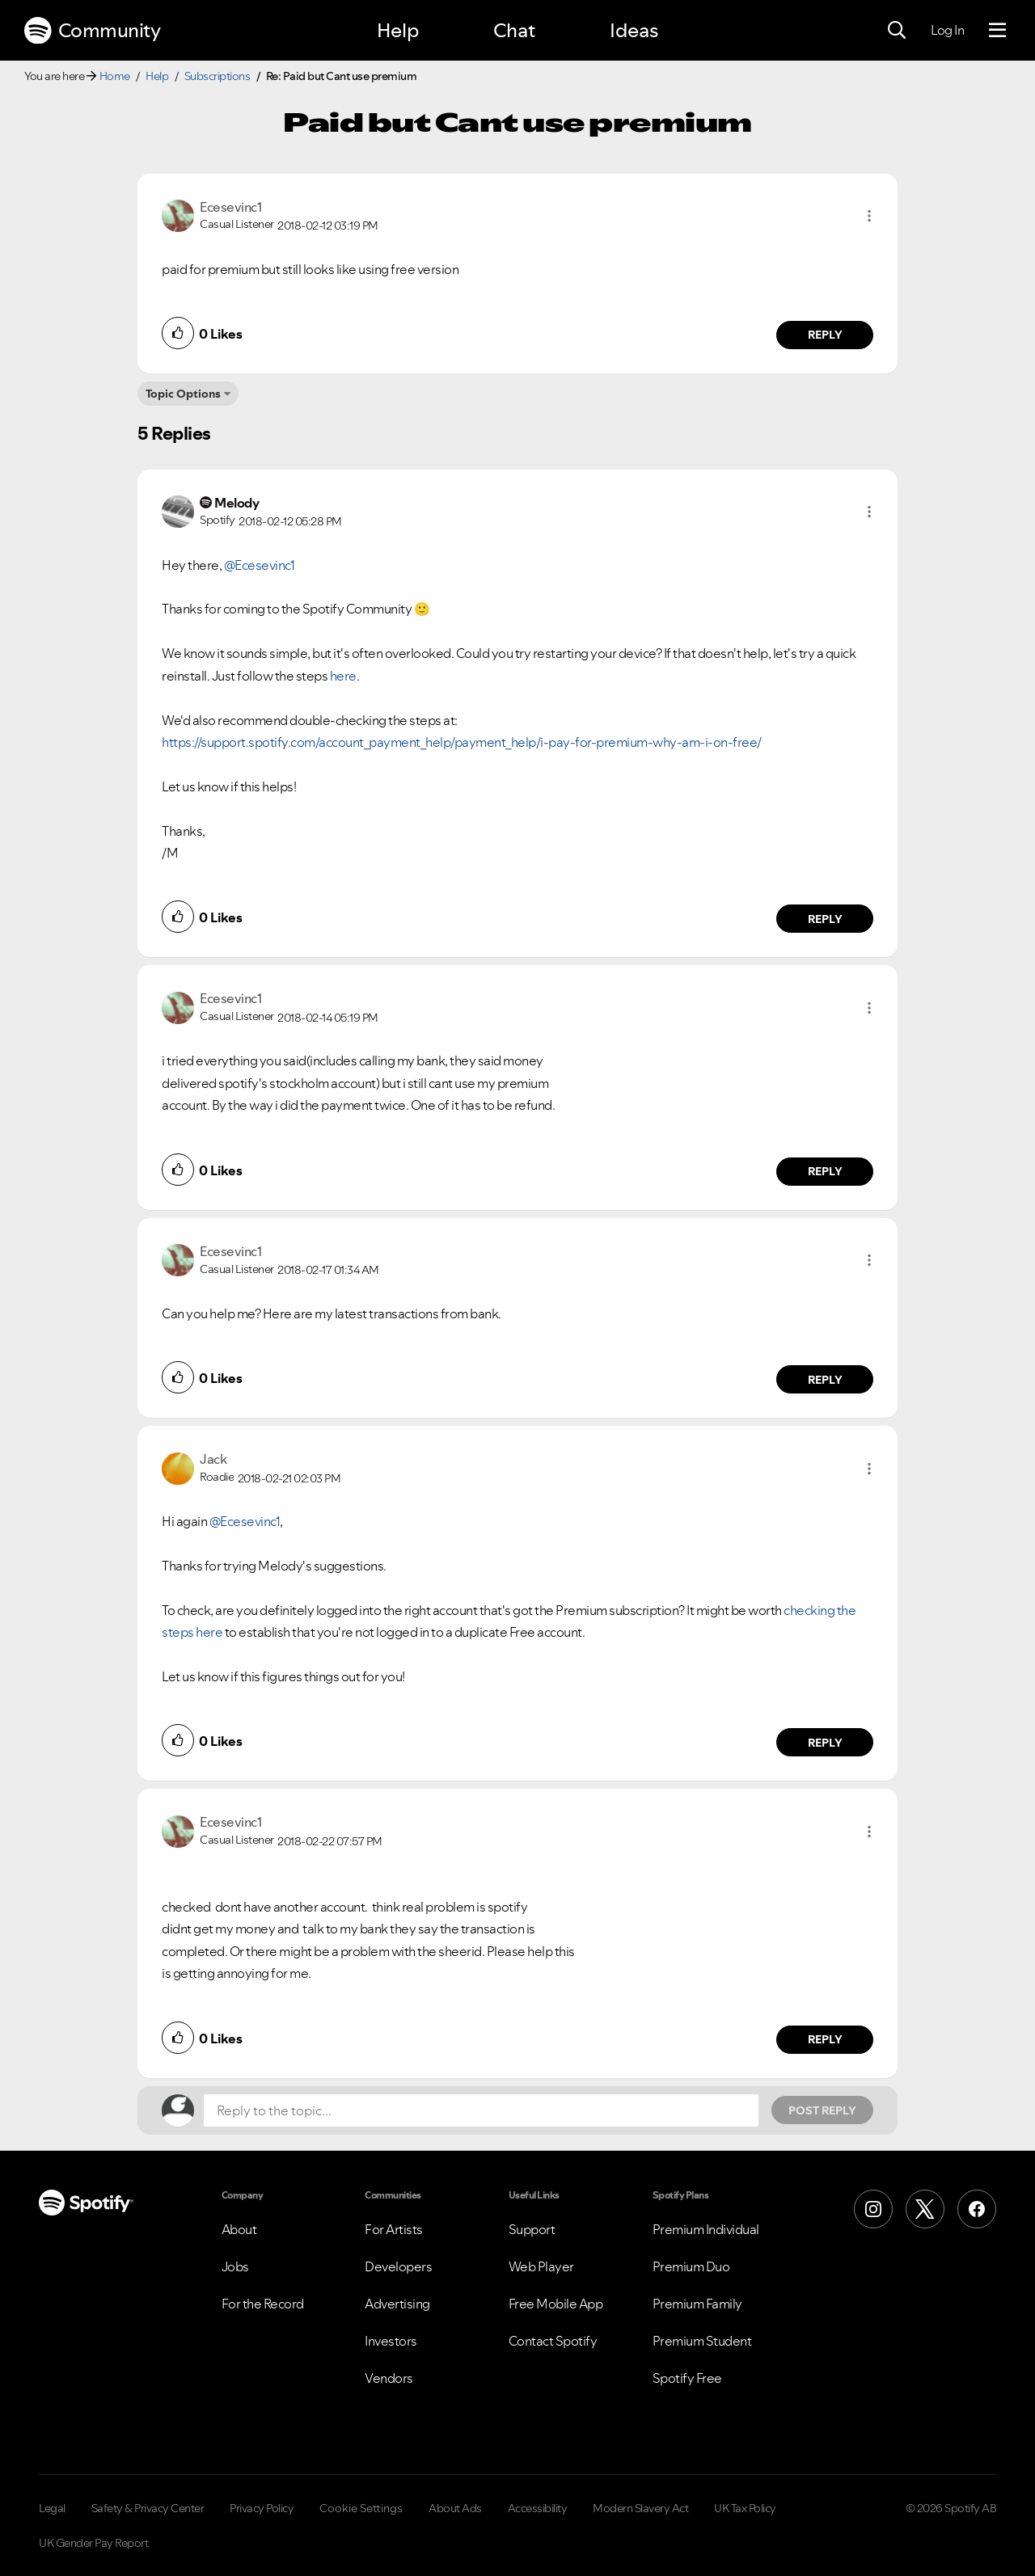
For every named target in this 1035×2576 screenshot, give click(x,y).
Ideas (634, 30)
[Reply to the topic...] (481, 2110)
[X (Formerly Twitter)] (925, 2209)
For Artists (394, 2229)
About (239, 2229)
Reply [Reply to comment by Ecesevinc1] (825, 335)
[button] (869, 216)
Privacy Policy (262, 2508)
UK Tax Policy (745, 2508)
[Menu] (997, 30)
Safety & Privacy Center (148, 2508)
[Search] (896, 30)
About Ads (455, 2508)
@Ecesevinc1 (259, 565)
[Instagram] (873, 2209)
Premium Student (702, 2341)
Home (114, 76)
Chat (514, 30)
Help (398, 30)
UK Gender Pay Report (93, 2543)
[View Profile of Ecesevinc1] (230, 207)
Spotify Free (687, 2378)
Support (532, 2229)
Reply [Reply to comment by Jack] (825, 1743)
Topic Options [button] (183, 394)
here (343, 676)
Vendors (389, 2378)
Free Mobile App (556, 2303)
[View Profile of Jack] (213, 1459)
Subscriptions (217, 76)
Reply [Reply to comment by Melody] (825, 919)
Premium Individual (706, 2229)
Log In (947, 30)
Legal (52, 2508)
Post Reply (822, 2110)
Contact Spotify (553, 2341)
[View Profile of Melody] (236, 503)
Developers (398, 2266)
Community (92, 30)
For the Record (263, 2303)
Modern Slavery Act (640, 2508)
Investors (391, 2341)
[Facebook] (976, 2209)
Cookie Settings (361, 2508)
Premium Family (697, 2303)
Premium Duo (691, 2266)
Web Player (541, 2266)
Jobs (235, 2266)
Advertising (397, 2303)
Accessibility (538, 2508)
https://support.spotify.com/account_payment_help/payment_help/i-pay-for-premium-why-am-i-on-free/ (462, 742)
